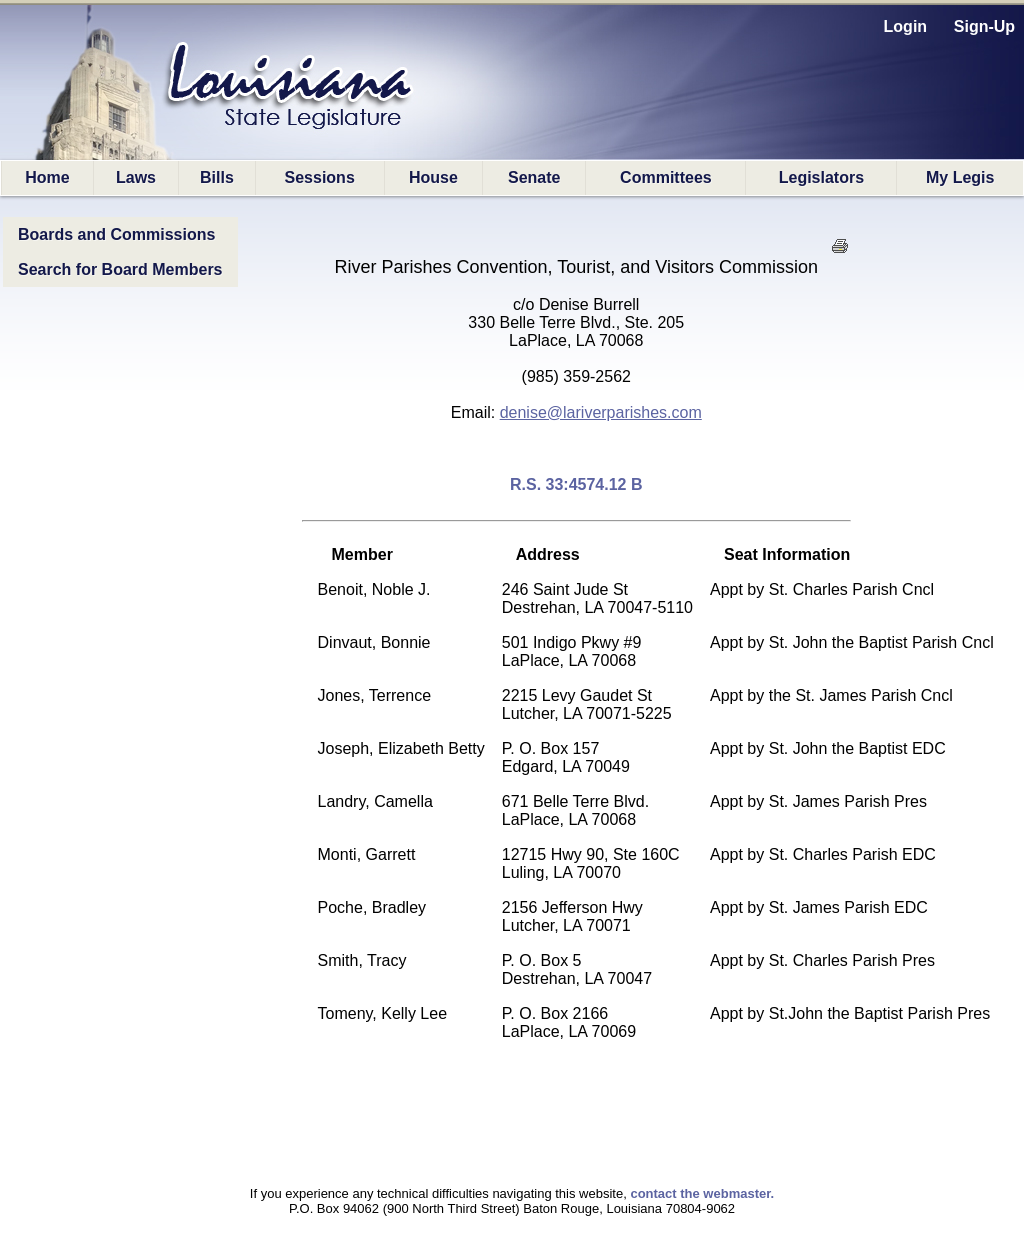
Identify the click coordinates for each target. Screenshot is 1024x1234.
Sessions (320, 177)
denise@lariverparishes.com (601, 412)
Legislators (821, 177)
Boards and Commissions (116, 234)
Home (47, 177)
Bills (217, 177)
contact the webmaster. (702, 1193)
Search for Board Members (120, 269)
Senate (534, 177)
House (433, 177)
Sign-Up (984, 26)
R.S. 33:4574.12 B (576, 484)
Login (906, 26)
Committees (666, 177)
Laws (136, 177)
